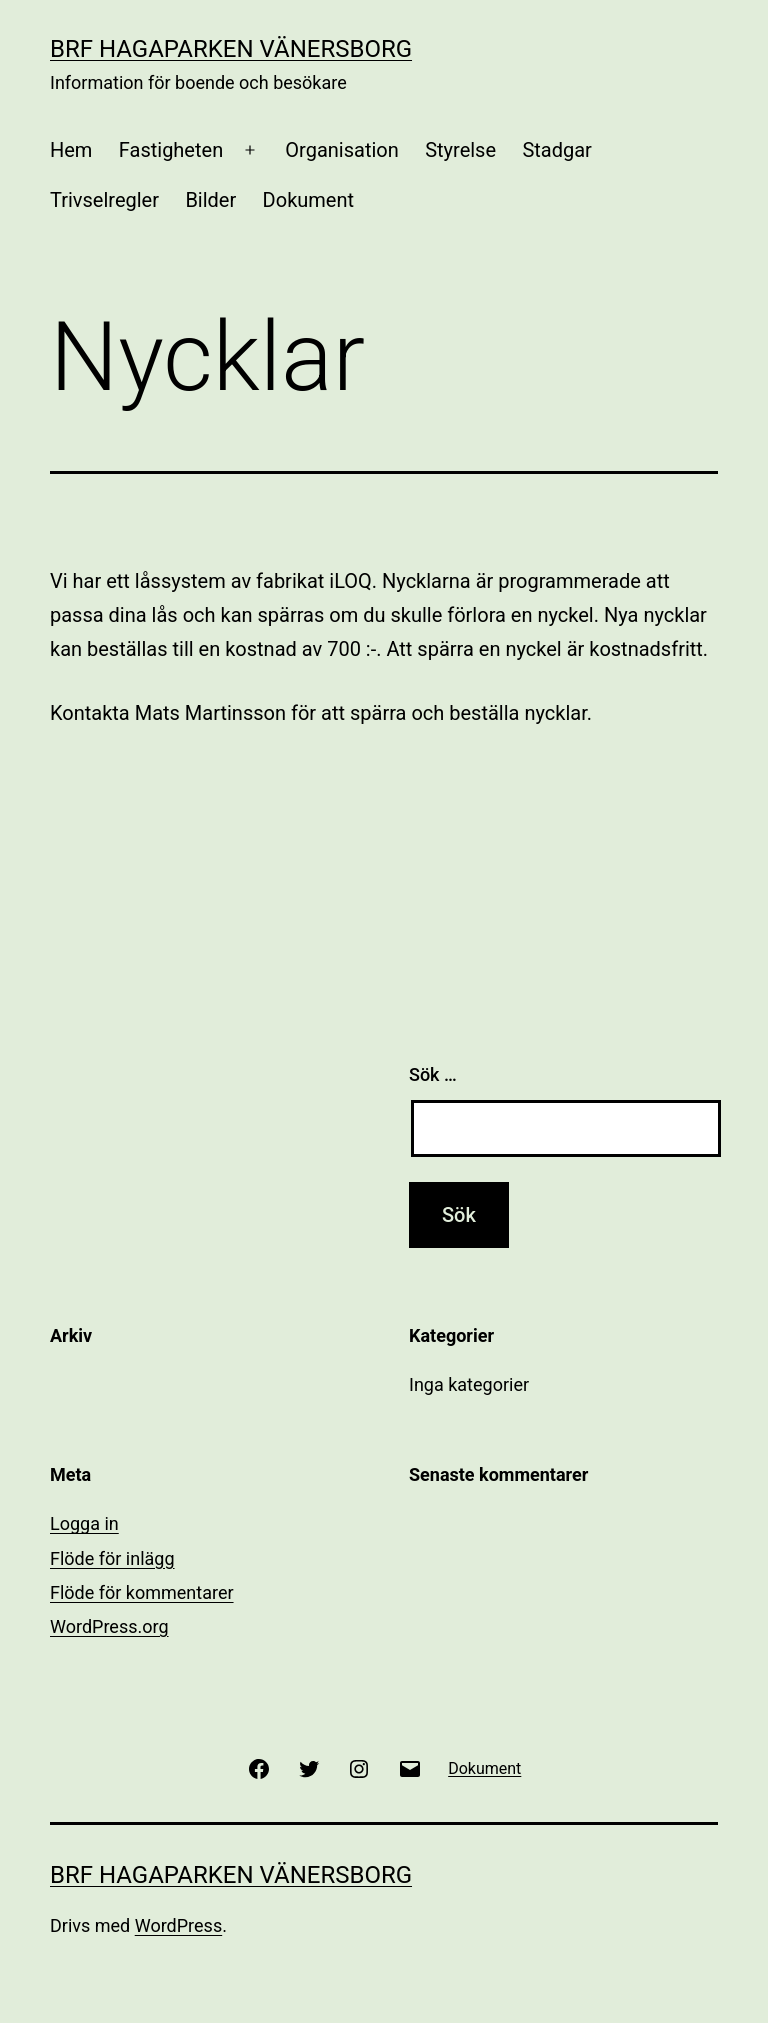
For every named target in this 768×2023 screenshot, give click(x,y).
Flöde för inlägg (112, 1558)
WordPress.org (109, 1626)
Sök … (433, 1074)
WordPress (178, 1925)
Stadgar (556, 150)
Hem (71, 150)
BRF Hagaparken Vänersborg (231, 49)
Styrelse (460, 150)
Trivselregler (104, 200)
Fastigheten (171, 150)
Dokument (308, 200)
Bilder (210, 200)
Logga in (84, 1523)
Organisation (341, 150)
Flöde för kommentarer (142, 1592)
